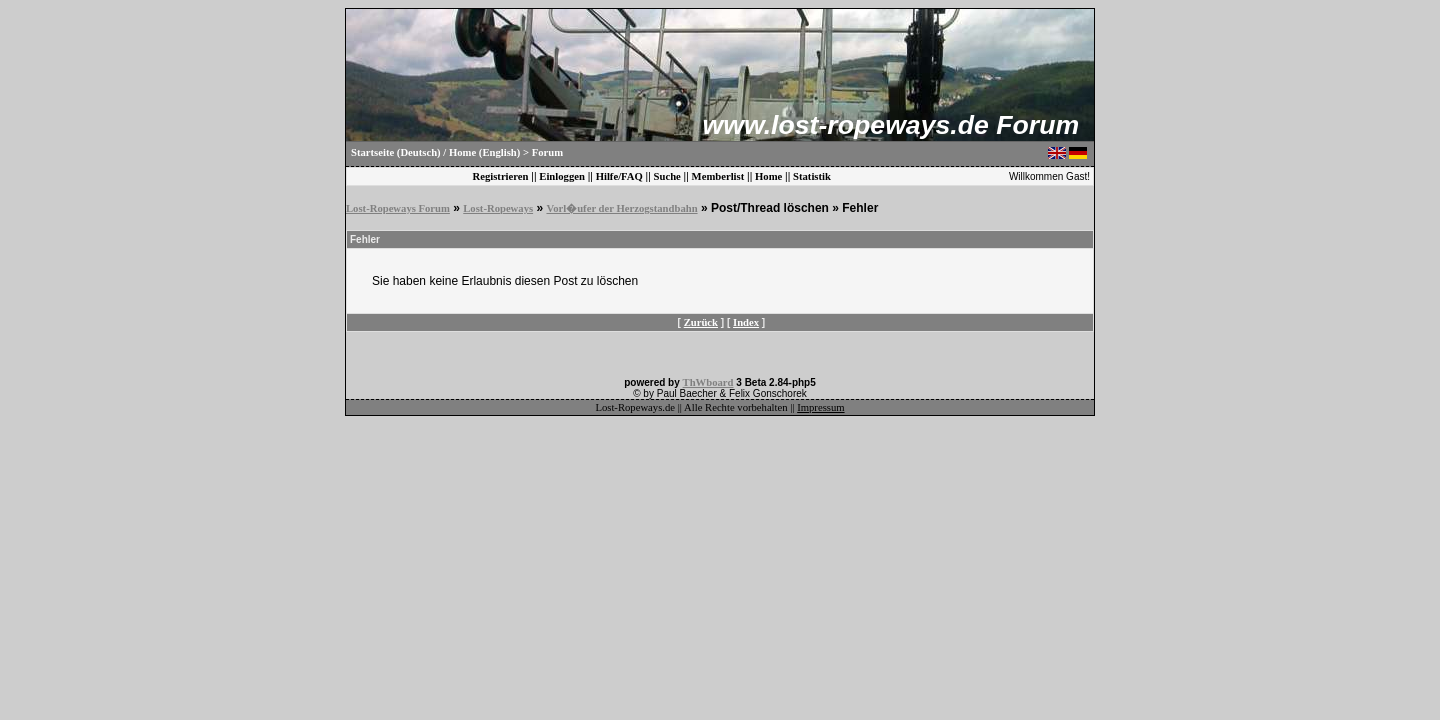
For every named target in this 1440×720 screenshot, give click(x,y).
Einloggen (562, 176)
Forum (547, 152)
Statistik (812, 176)
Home (768, 176)
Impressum (820, 407)
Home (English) (484, 152)
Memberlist (718, 176)
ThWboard (708, 382)
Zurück (701, 322)
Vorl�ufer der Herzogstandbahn (621, 208)
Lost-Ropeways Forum (398, 208)
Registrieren (500, 176)
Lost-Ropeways (498, 208)
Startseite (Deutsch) (396, 152)
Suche (667, 176)
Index (746, 322)
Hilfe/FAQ (619, 176)
